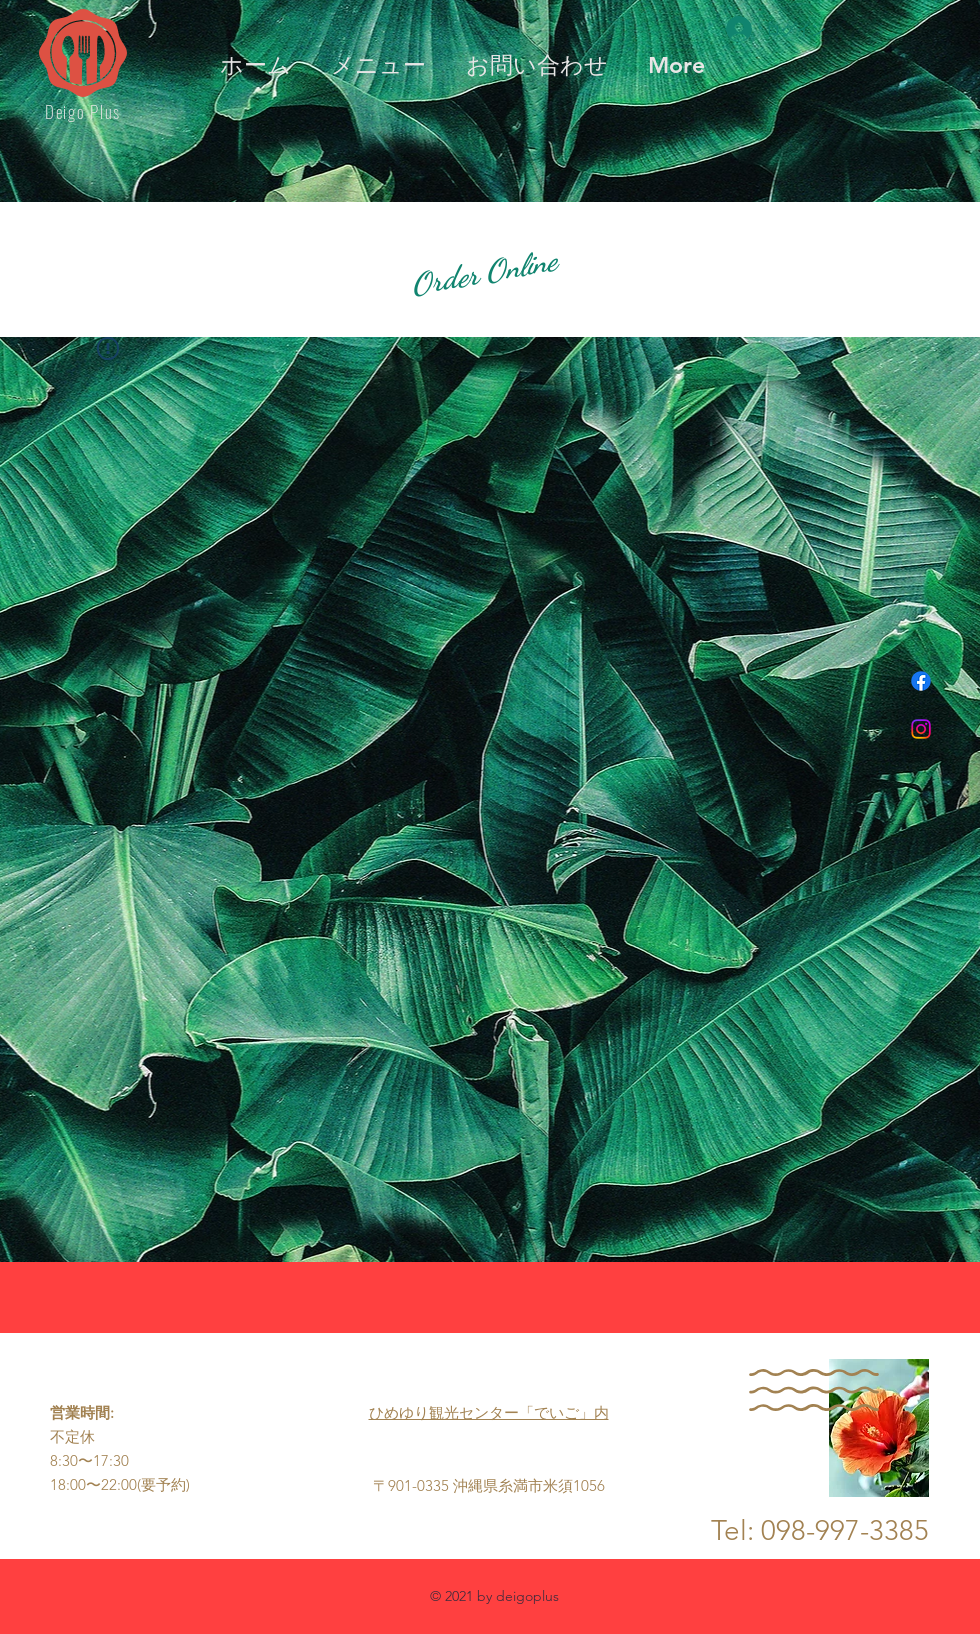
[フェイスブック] (921, 681)
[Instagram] (921, 729)
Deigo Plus (83, 111)
